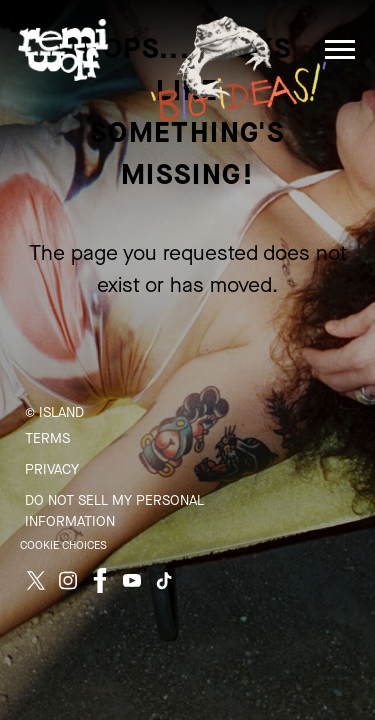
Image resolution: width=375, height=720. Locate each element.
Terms (47, 438)
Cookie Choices (63, 545)
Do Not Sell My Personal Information (114, 511)
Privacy (52, 469)
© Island (54, 412)
